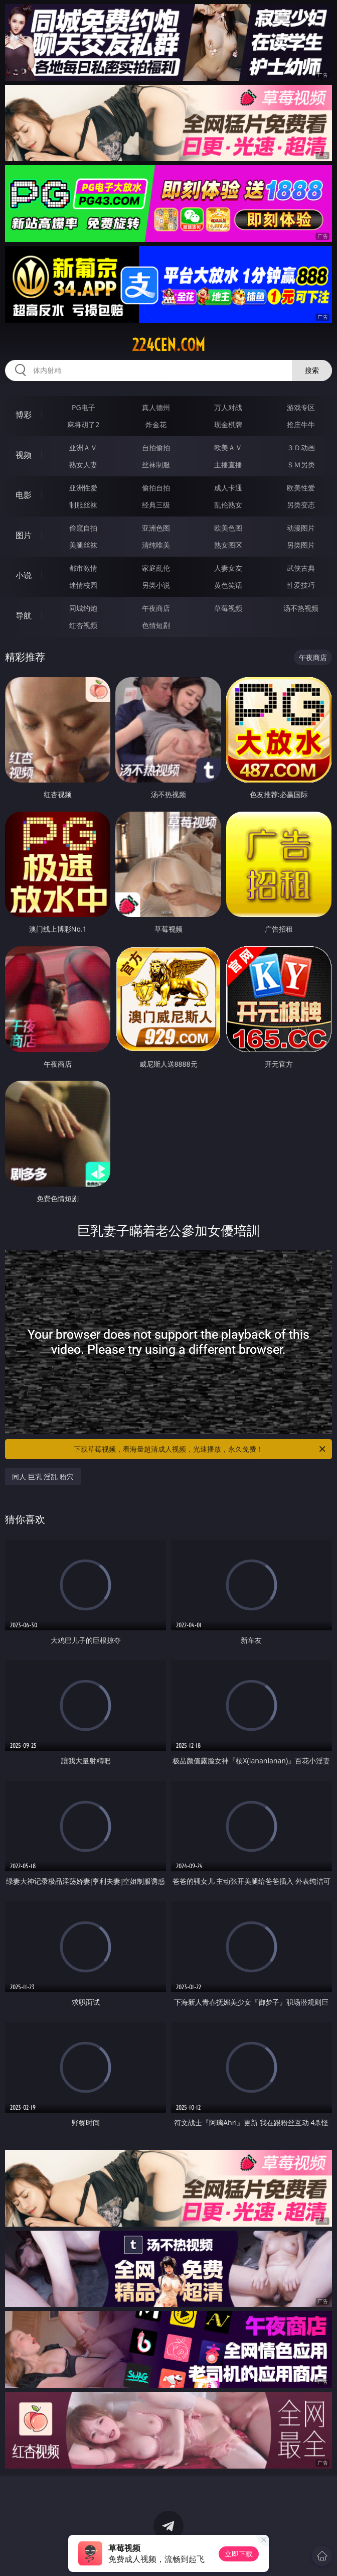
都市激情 (83, 568)
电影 (24, 494)
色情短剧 (156, 625)
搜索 (312, 370)
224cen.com (168, 345)
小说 (24, 575)
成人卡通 (228, 487)
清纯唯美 (156, 545)
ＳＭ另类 (301, 464)
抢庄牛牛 (301, 424)
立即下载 (239, 2553)
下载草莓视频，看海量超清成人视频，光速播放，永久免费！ (200, 1449)
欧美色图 (228, 528)
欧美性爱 (301, 487)
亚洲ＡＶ (83, 447)
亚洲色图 (156, 528)
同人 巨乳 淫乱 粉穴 (43, 1476)
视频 (24, 454)
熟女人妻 (83, 464)
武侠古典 (301, 568)
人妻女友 (228, 568)
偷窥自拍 (83, 528)
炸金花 (155, 424)
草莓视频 (228, 608)
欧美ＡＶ (228, 447)
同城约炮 (83, 608)
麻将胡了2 (83, 424)
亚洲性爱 (83, 487)
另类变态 (301, 504)
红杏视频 (83, 625)
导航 (24, 615)
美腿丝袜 (83, 545)
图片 (24, 535)
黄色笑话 (228, 585)
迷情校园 (83, 585)
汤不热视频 (300, 608)
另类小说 (156, 585)
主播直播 (228, 464)
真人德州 (156, 407)
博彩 (24, 414)
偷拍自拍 (156, 487)
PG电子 (83, 407)
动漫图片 (301, 528)
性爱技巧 (301, 585)
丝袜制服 (156, 464)
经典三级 (156, 504)
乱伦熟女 (228, 504)
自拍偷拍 (156, 447)
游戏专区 (301, 407)
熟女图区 (228, 545)
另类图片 (301, 545)
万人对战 (228, 407)
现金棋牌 (228, 424)
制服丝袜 (83, 504)
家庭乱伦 (156, 568)
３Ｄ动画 (301, 447)
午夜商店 (156, 608)
